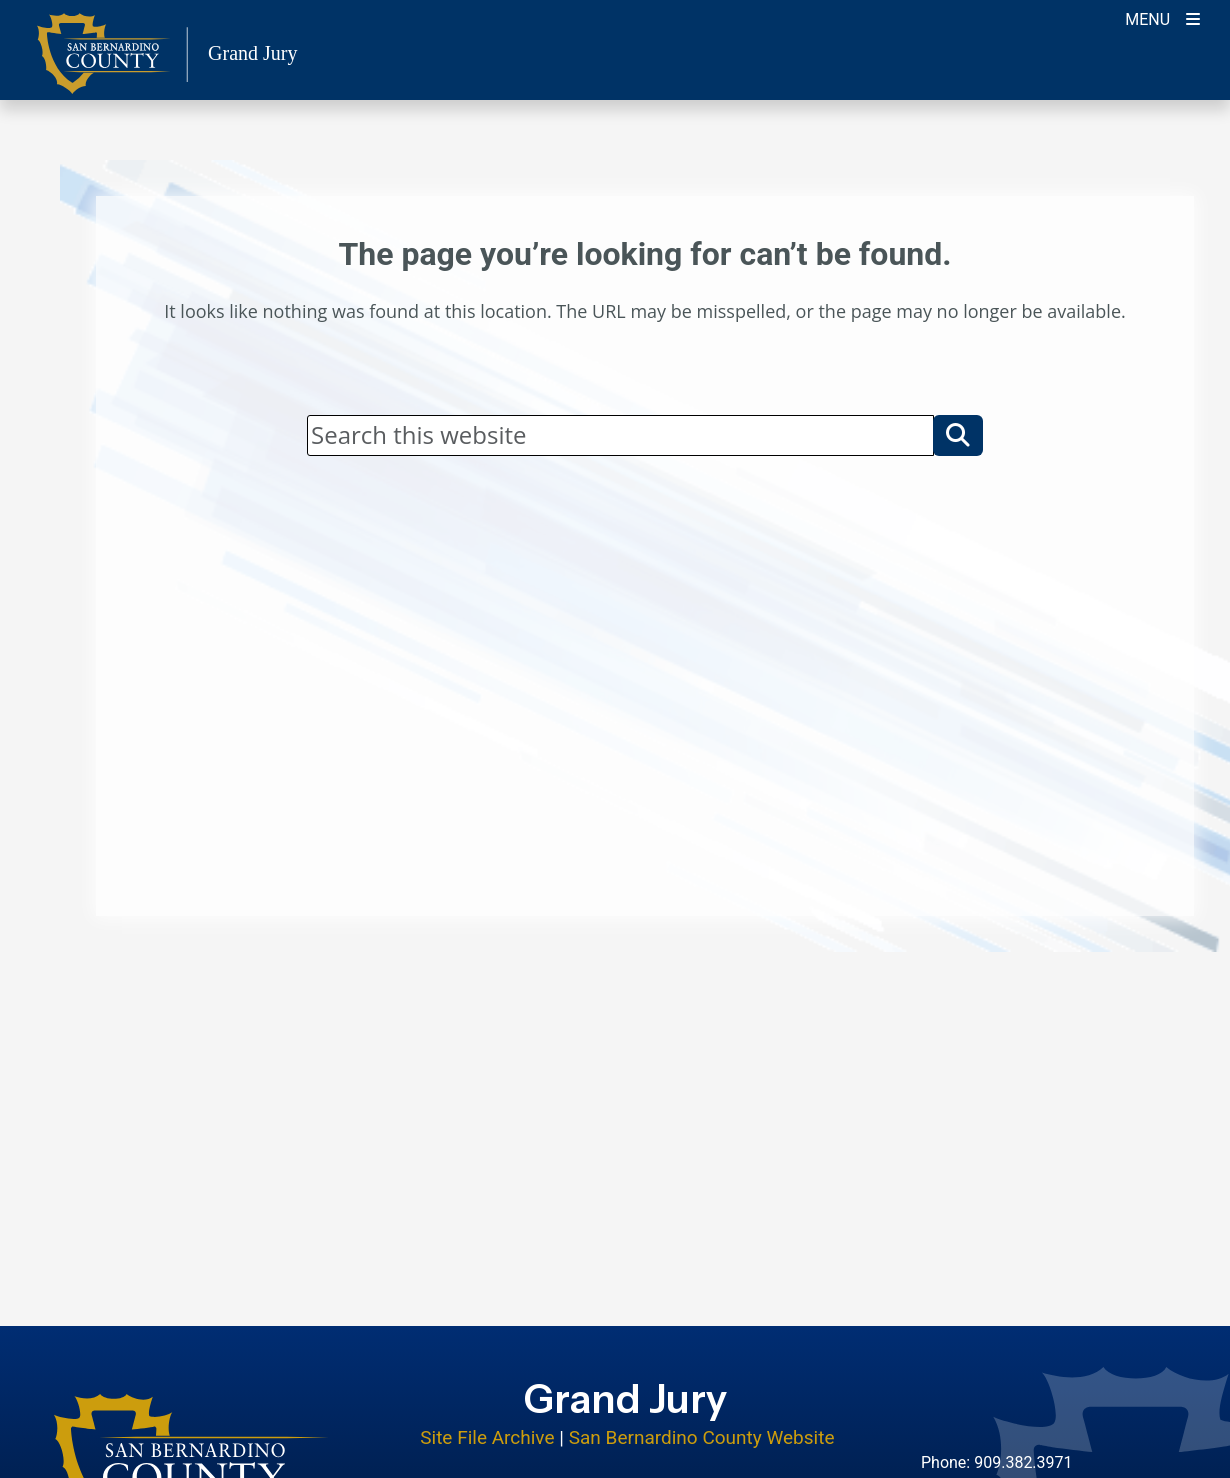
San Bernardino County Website (702, 1437)
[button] (958, 435)
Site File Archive (487, 1437)
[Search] (620, 435)
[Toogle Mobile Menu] (1162, 17)
